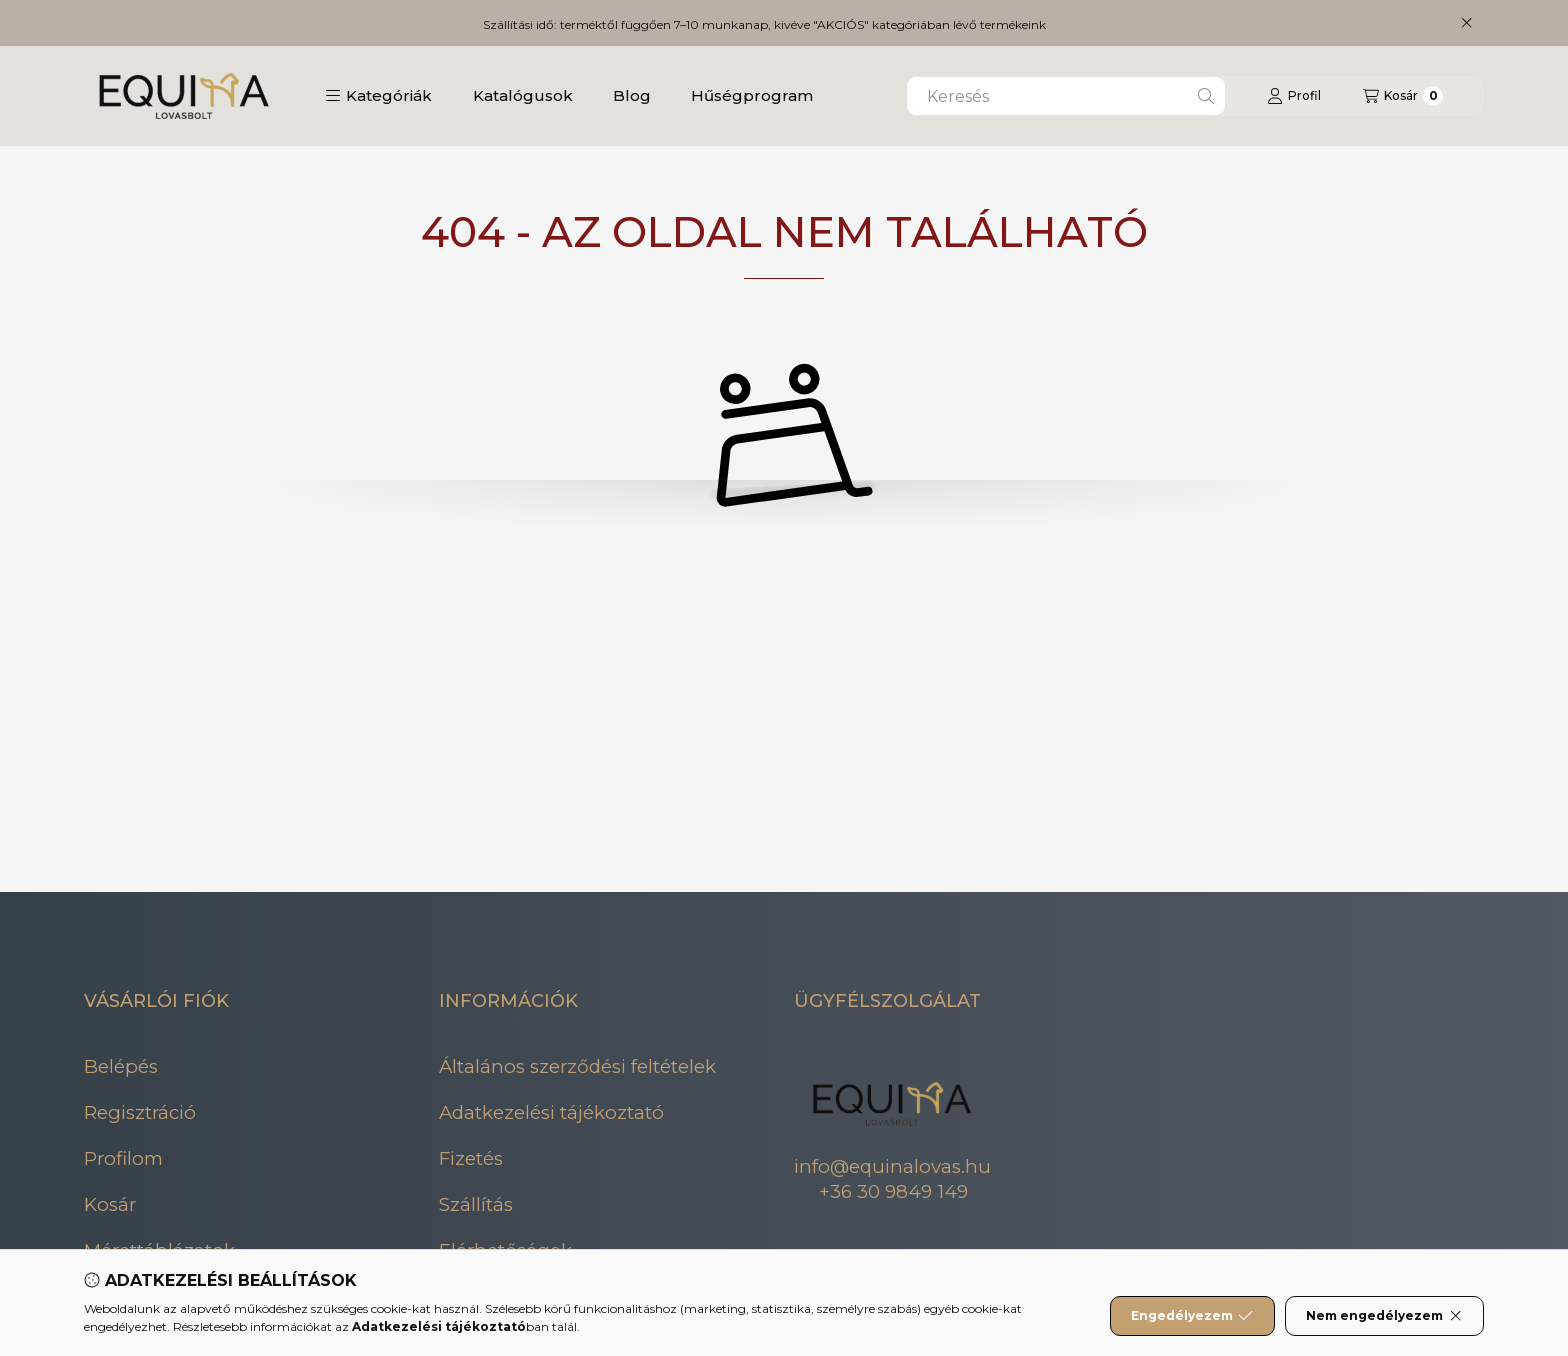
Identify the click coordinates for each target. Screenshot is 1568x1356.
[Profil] (1294, 96)
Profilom (123, 1158)
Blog (632, 95)
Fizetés (471, 1158)
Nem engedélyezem (1384, 1316)
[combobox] (1066, 96)
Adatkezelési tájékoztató (551, 1112)
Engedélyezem (1192, 1316)
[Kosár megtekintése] (1403, 96)
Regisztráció (140, 1112)
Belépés (121, 1066)
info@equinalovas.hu (892, 1166)
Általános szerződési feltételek (577, 1066)
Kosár (110, 1204)
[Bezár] (1466, 23)
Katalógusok (523, 95)
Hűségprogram (752, 95)
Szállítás (476, 1204)
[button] (378, 96)
